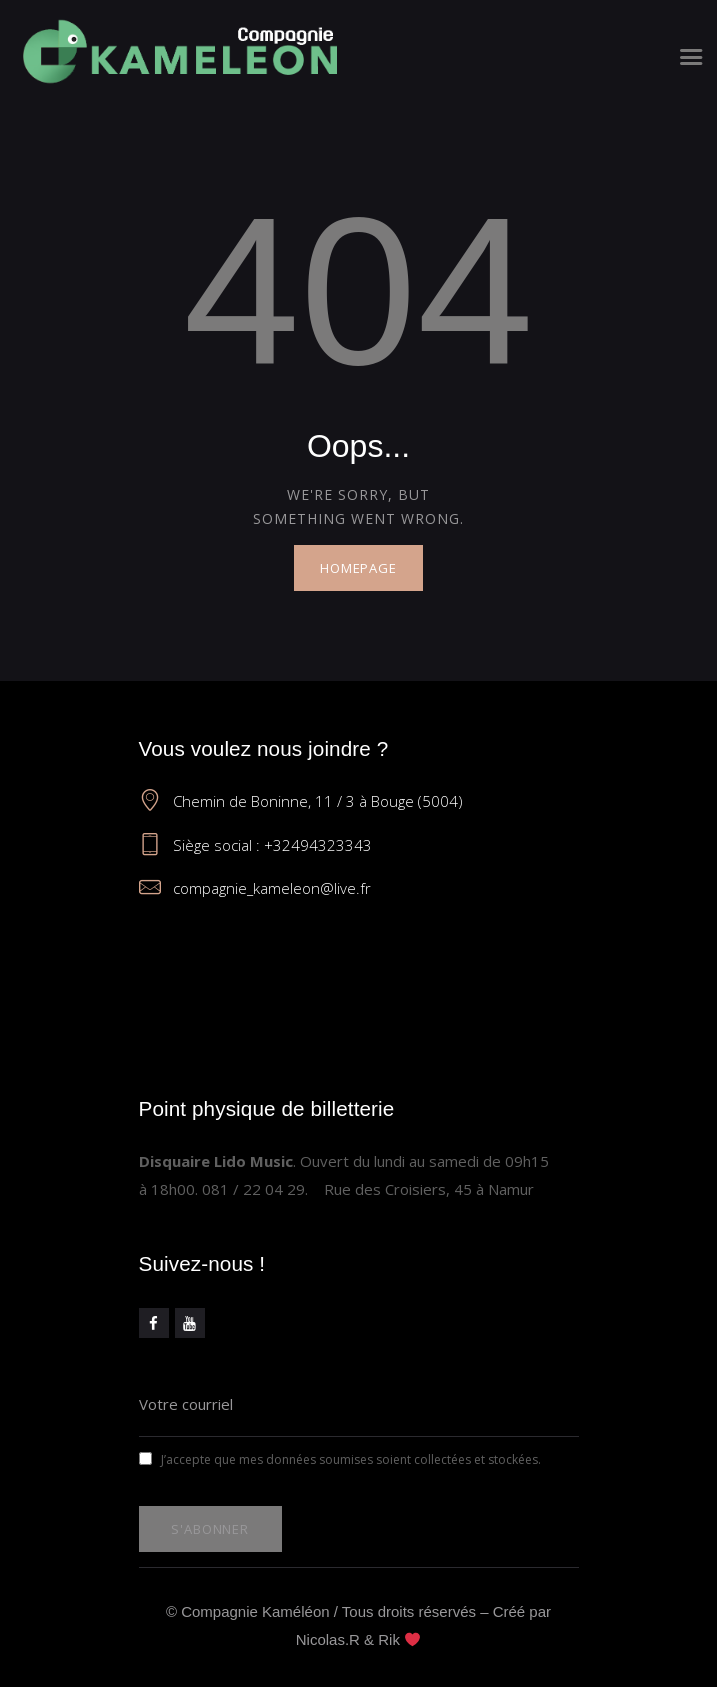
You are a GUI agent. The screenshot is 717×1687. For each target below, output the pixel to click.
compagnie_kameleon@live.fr (272, 888)
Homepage (358, 568)
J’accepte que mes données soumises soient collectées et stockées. (340, 1459)
